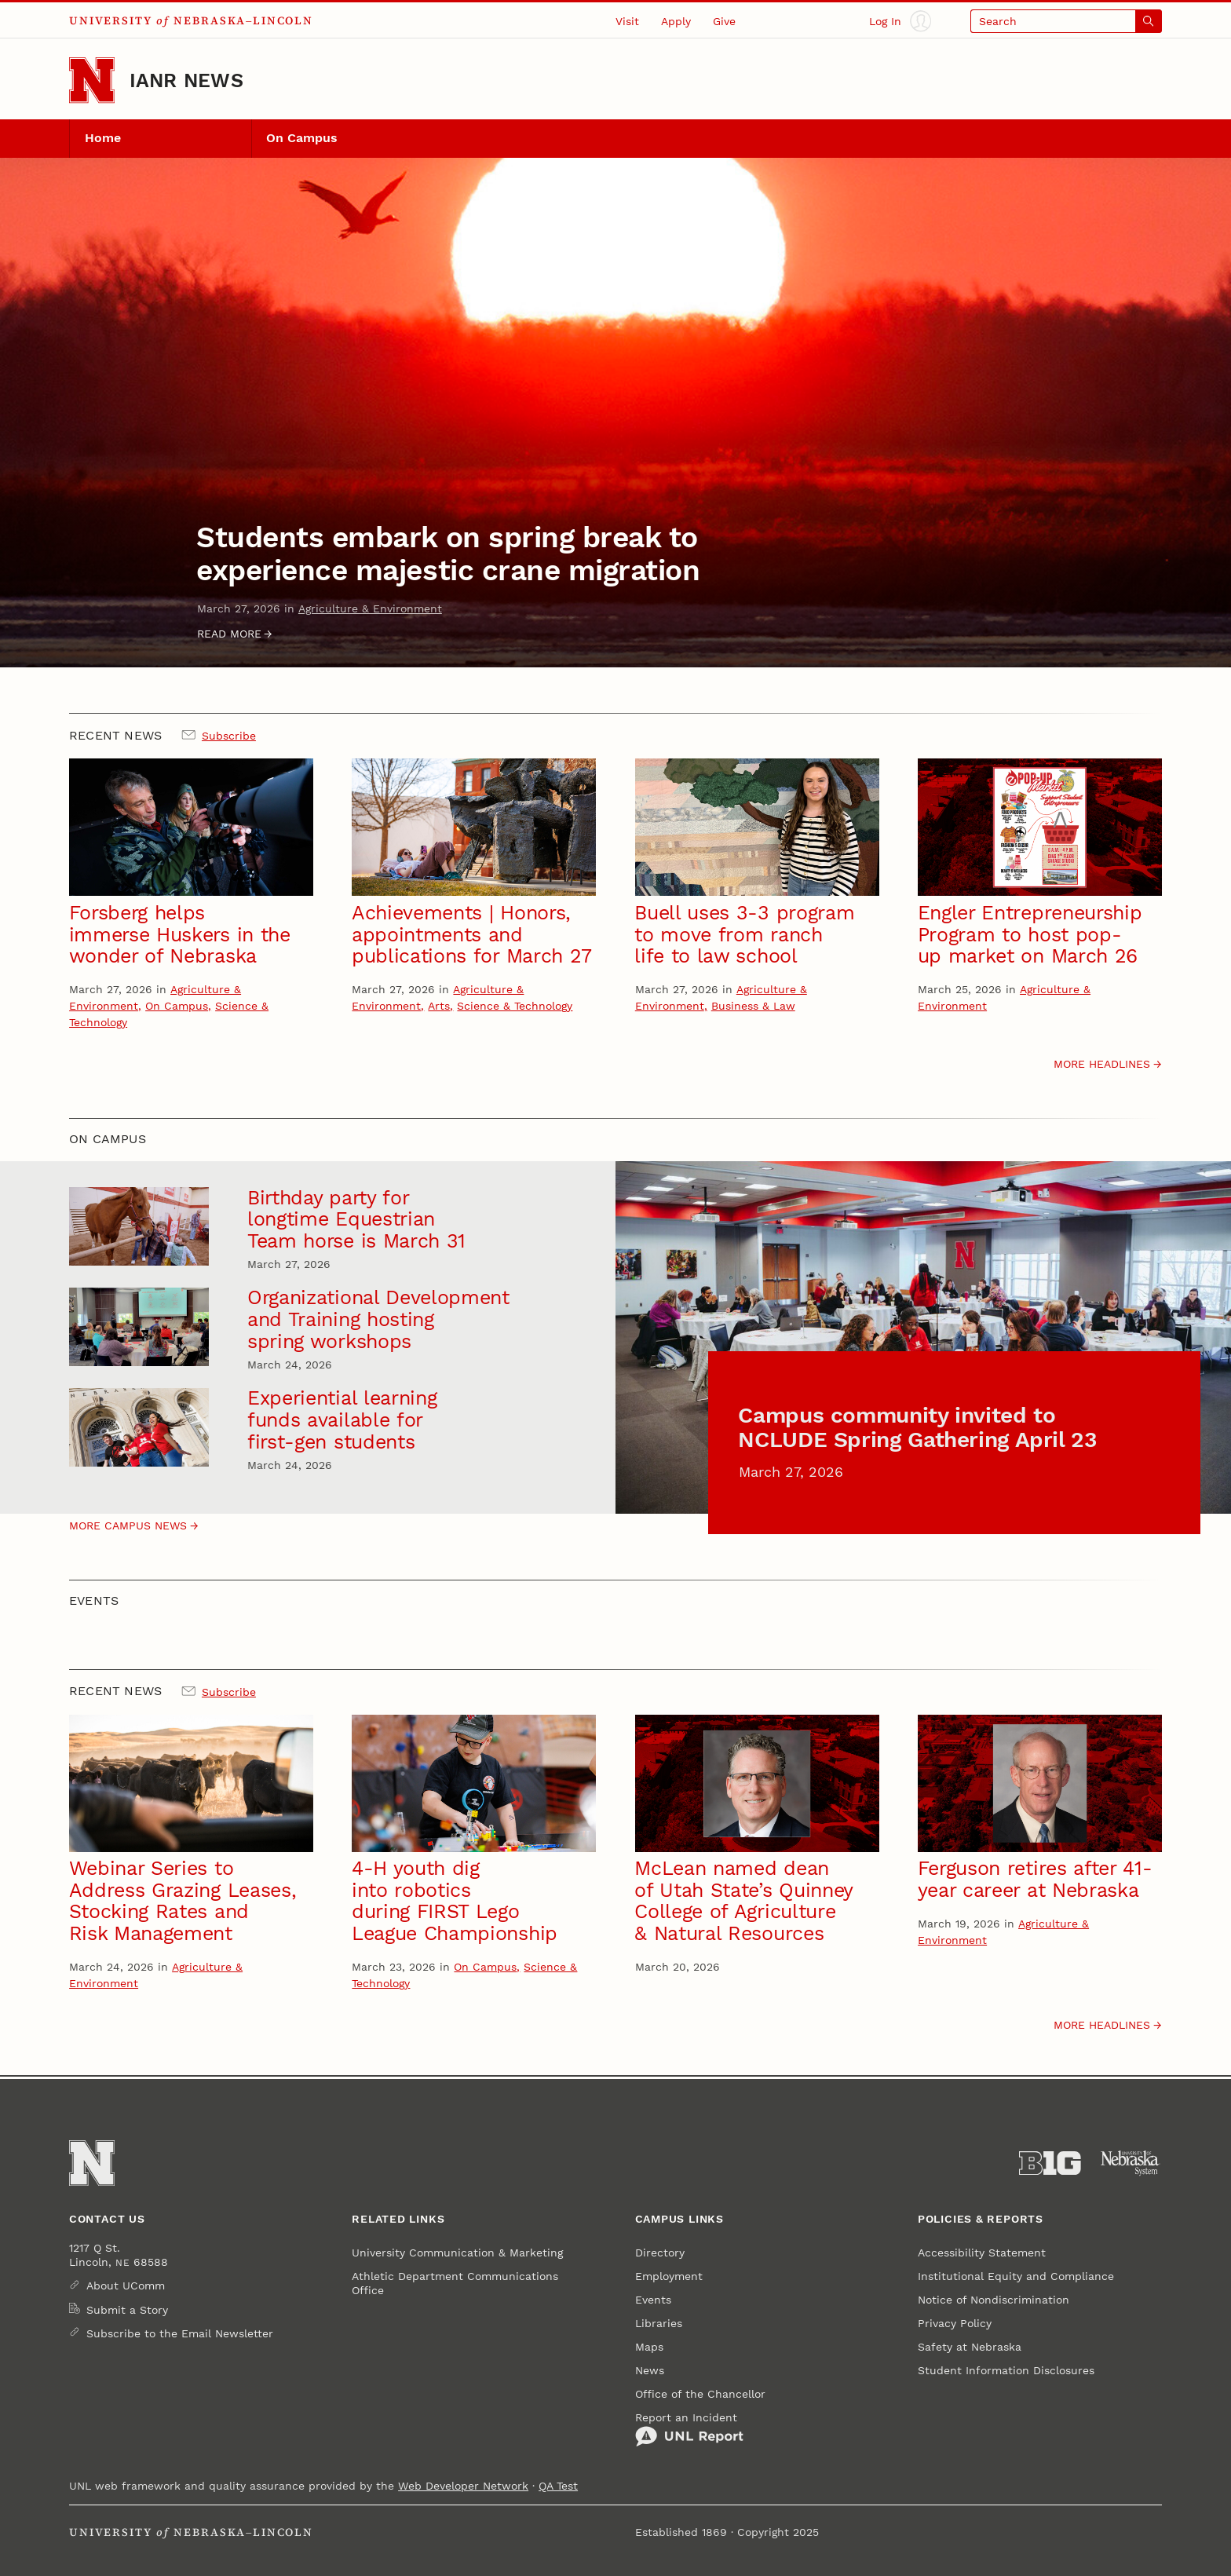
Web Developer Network (463, 2485)
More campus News (128, 1525)
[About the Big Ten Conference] (1050, 2163)
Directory (660, 2252)
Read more (229, 633)
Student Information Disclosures (1006, 2370)
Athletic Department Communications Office (455, 2283)
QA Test (558, 2485)
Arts (439, 1005)
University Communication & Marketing (457, 2252)
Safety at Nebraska (969, 2346)
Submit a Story (127, 2310)
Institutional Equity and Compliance (1016, 2276)
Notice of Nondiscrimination (993, 2299)
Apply (676, 21)
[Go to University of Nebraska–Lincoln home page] (92, 80)
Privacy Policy (955, 2323)
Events (653, 2299)
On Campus (302, 138)
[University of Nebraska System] (1131, 2163)
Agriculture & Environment (370, 608)
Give (724, 21)
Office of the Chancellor (700, 2394)
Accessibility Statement (982, 2252)
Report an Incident (689, 2429)
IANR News (186, 80)
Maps (649, 2346)
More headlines (1102, 1064)
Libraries (658, 2323)
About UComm (125, 2285)
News (649, 2370)
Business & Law (753, 1005)
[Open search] (1066, 20)
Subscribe (229, 735)
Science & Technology (514, 1005)
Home (103, 138)
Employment (669, 2276)
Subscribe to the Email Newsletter (179, 2333)
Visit (627, 21)
